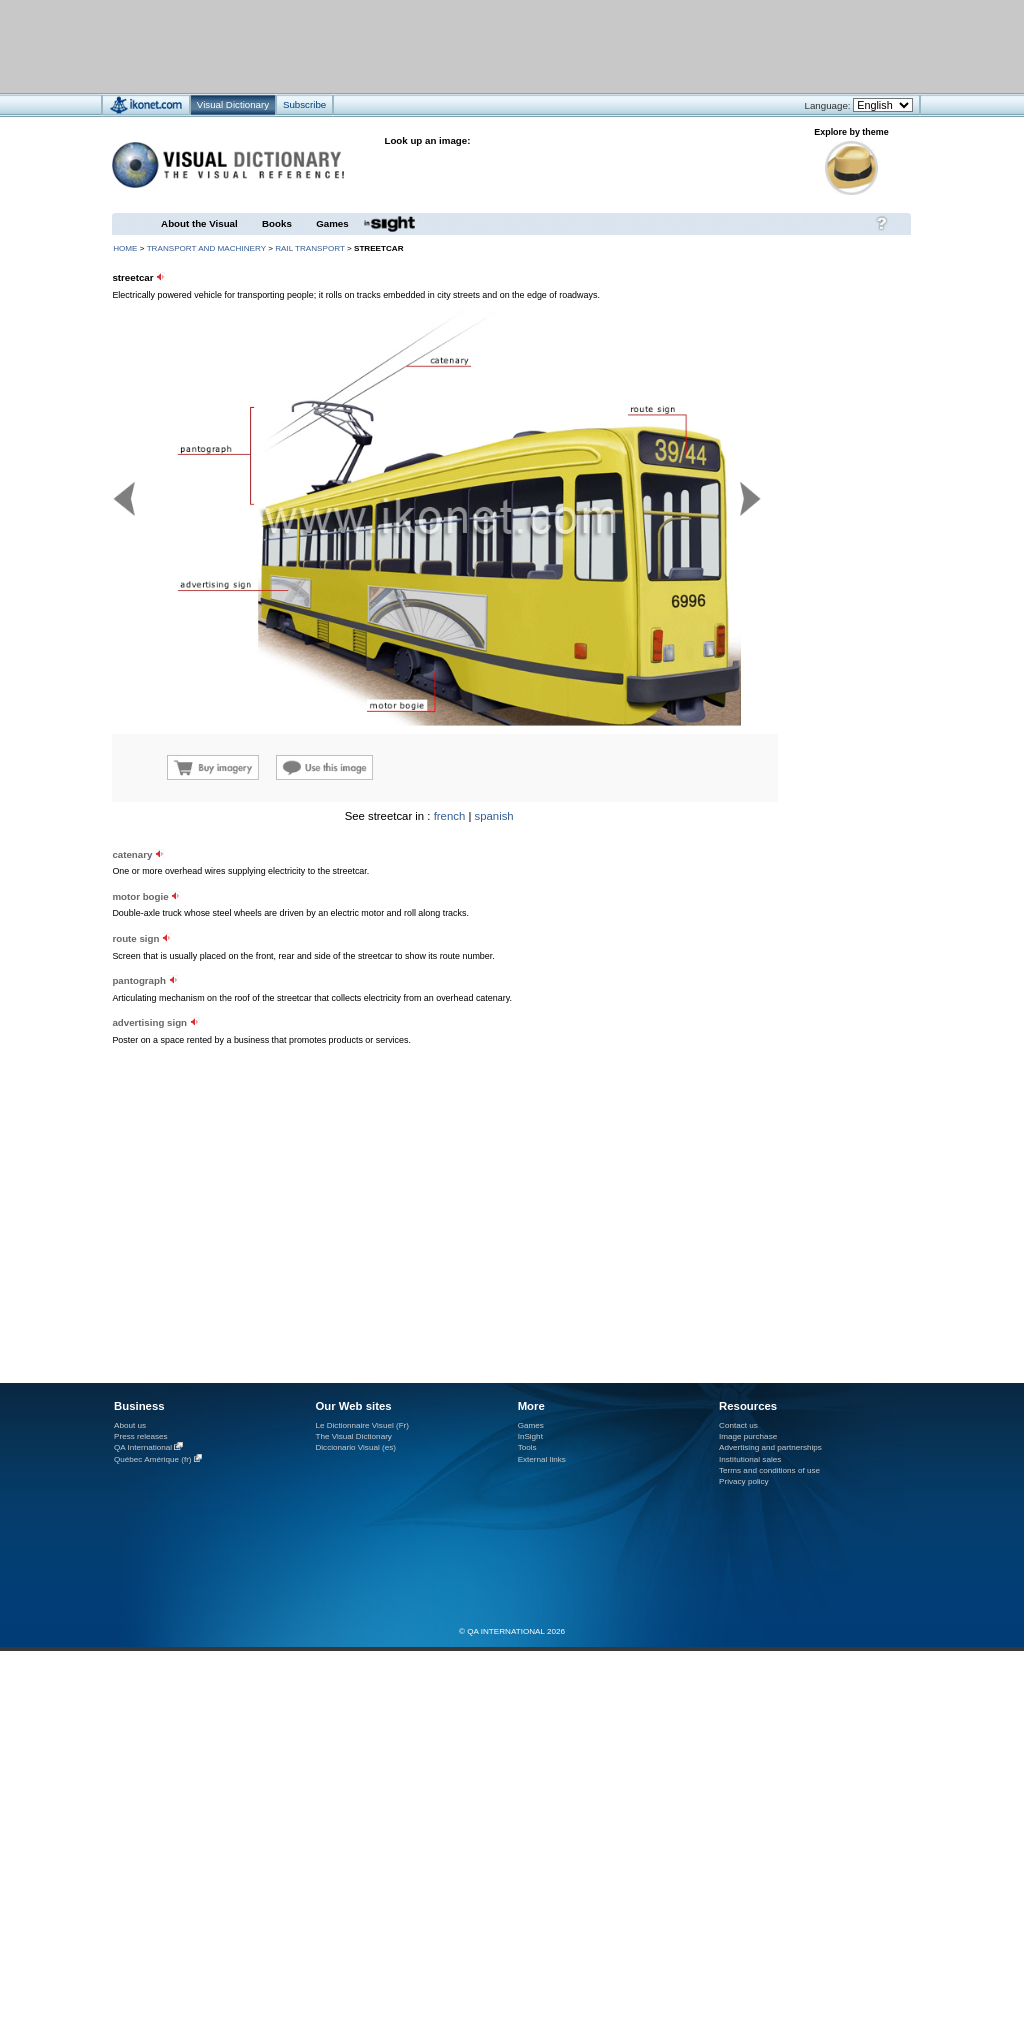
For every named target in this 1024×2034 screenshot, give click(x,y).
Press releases (141, 1436)
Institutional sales (750, 1459)
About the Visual (199, 223)
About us (130, 1425)
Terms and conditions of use (769, 1470)
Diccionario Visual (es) (355, 1447)
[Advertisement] (248, 986)
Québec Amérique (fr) (153, 1459)
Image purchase (748, 1436)
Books (277, 223)
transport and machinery (206, 248)
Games (332, 223)
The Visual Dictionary (353, 1436)
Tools (527, 1447)
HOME (125, 248)
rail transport (310, 248)
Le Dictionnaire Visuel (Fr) (362, 1425)
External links (542, 1459)
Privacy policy (744, 1481)
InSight (530, 1436)
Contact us (738, 1425)
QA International (143, 1447)
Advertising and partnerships (770, 1447)
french (450, 816)
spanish (494, 816)
